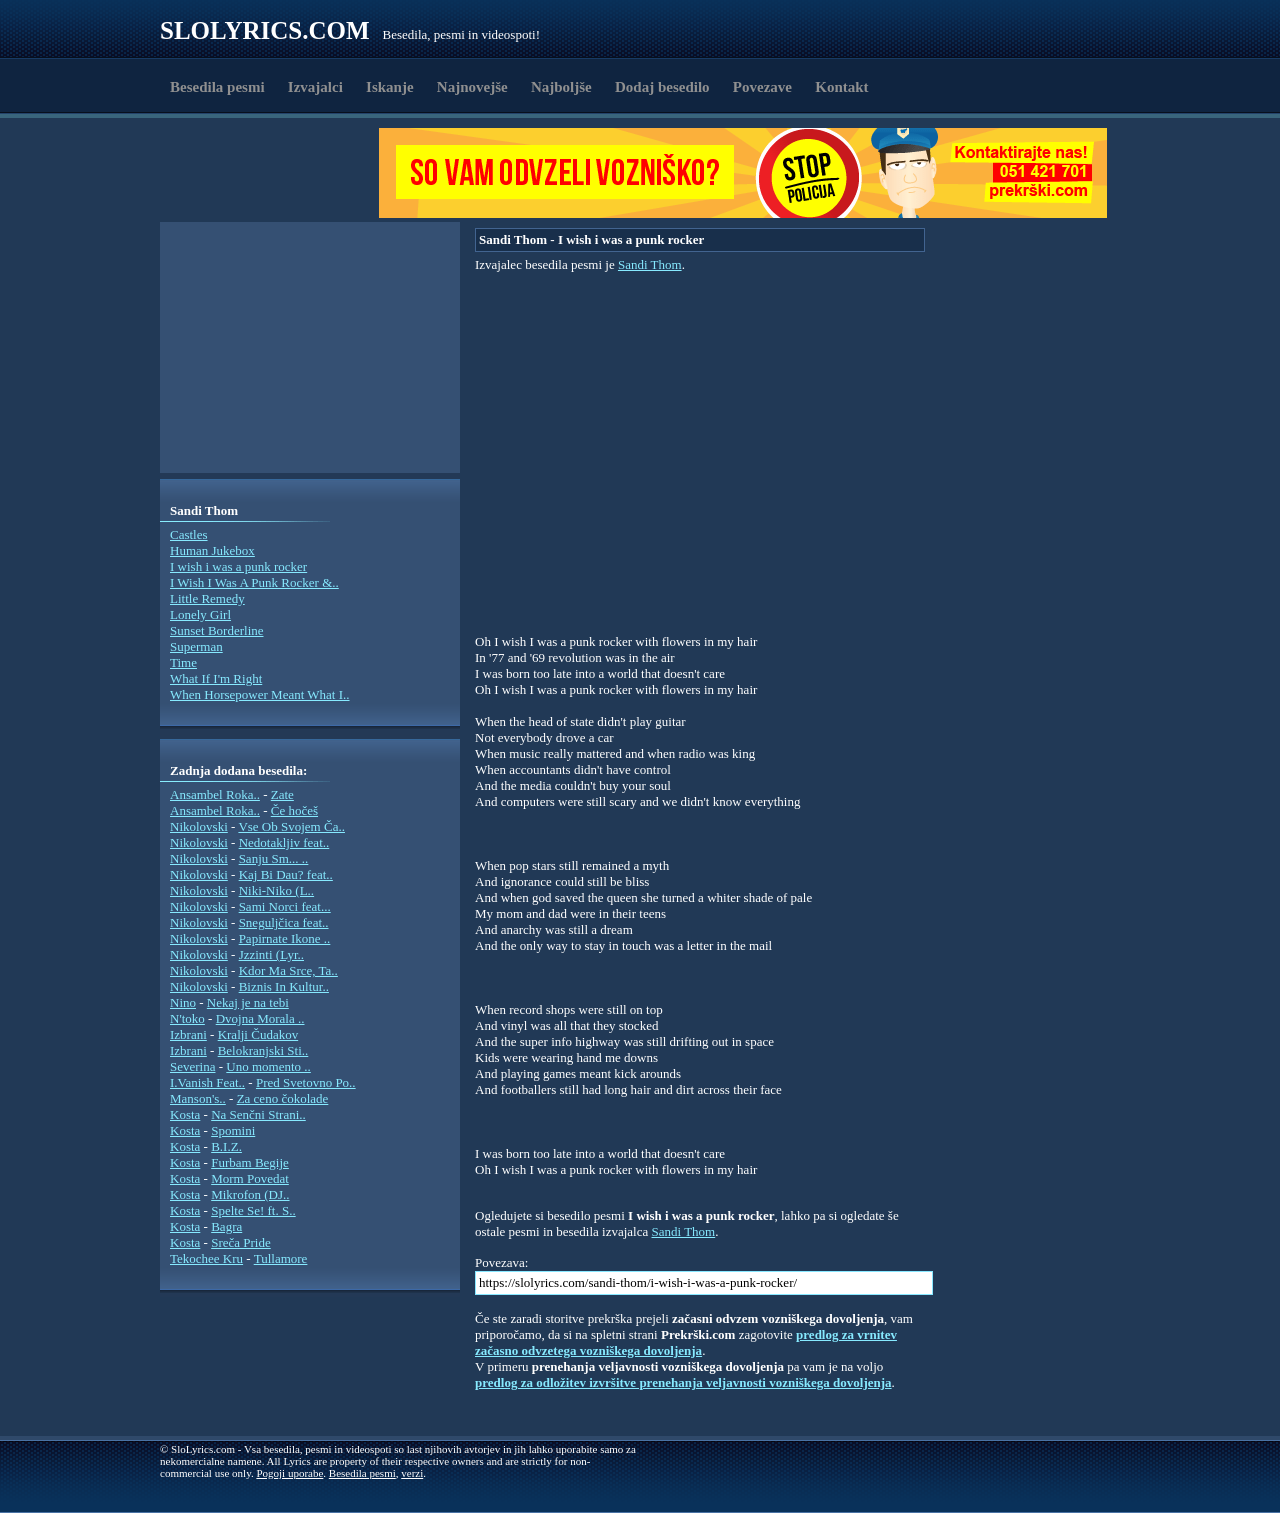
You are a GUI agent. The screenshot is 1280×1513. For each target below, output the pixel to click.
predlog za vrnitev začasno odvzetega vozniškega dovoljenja (686, 1342)
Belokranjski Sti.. (263, 1050)
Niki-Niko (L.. (276, 890)
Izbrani (188, 1034)
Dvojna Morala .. (260, 1018)
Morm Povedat (250, 1178)
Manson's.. (198, 1098)
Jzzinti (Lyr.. (271, 954)
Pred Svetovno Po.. (306, 1082)
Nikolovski (199, 826)
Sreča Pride (241, 1242)
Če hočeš (294, 810)
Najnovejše (472, 87)
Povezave (762, 87)
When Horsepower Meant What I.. (260, 694)
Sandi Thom (650, 264)
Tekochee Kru (206, 1258)
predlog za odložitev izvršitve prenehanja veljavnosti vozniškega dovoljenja (683, 1382)
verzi (412, 1473)
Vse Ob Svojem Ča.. (291, 826)
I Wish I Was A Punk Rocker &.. (254, 582)
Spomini (233, 1130)
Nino (183, 1002)
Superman (196, 646)
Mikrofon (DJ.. (250, 1194)
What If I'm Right (216, 678)
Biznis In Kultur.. (284, 986)
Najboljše (561, 87)
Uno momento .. (268, 1066)
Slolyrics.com (265, 30)
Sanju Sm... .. (274, 858)
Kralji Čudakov (258, 1034)
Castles (189, 534)
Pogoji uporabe (289, 1473)
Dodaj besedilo (662, 87)
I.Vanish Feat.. (207, 1082)
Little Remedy (207, 598)
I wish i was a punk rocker (238, 566)
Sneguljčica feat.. (284, 922)
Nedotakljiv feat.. (284, 842)
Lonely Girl (200, 614)
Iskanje (390, 87)
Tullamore (281, 1258)
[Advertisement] (276, 173)
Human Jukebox (212, 550)
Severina (192, 1066)
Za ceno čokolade (283, 1098)
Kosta (185, 1114)
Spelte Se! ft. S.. (253, 1210)
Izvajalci (315, 87)
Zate (282, 794)
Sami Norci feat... (285, 906)
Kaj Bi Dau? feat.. (286, 874)
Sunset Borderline (217, 630)
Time (183, 662)
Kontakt (841, 87)
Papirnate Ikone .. (285, 938)
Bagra (226, 1226)
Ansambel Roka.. (215, 794)
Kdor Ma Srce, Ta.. (288, 970)
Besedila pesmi (217, 87)
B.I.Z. (226, 1146)
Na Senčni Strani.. (258, 1114)
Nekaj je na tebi (248, 1002)
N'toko (187, 1018)
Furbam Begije (250, 1162)
